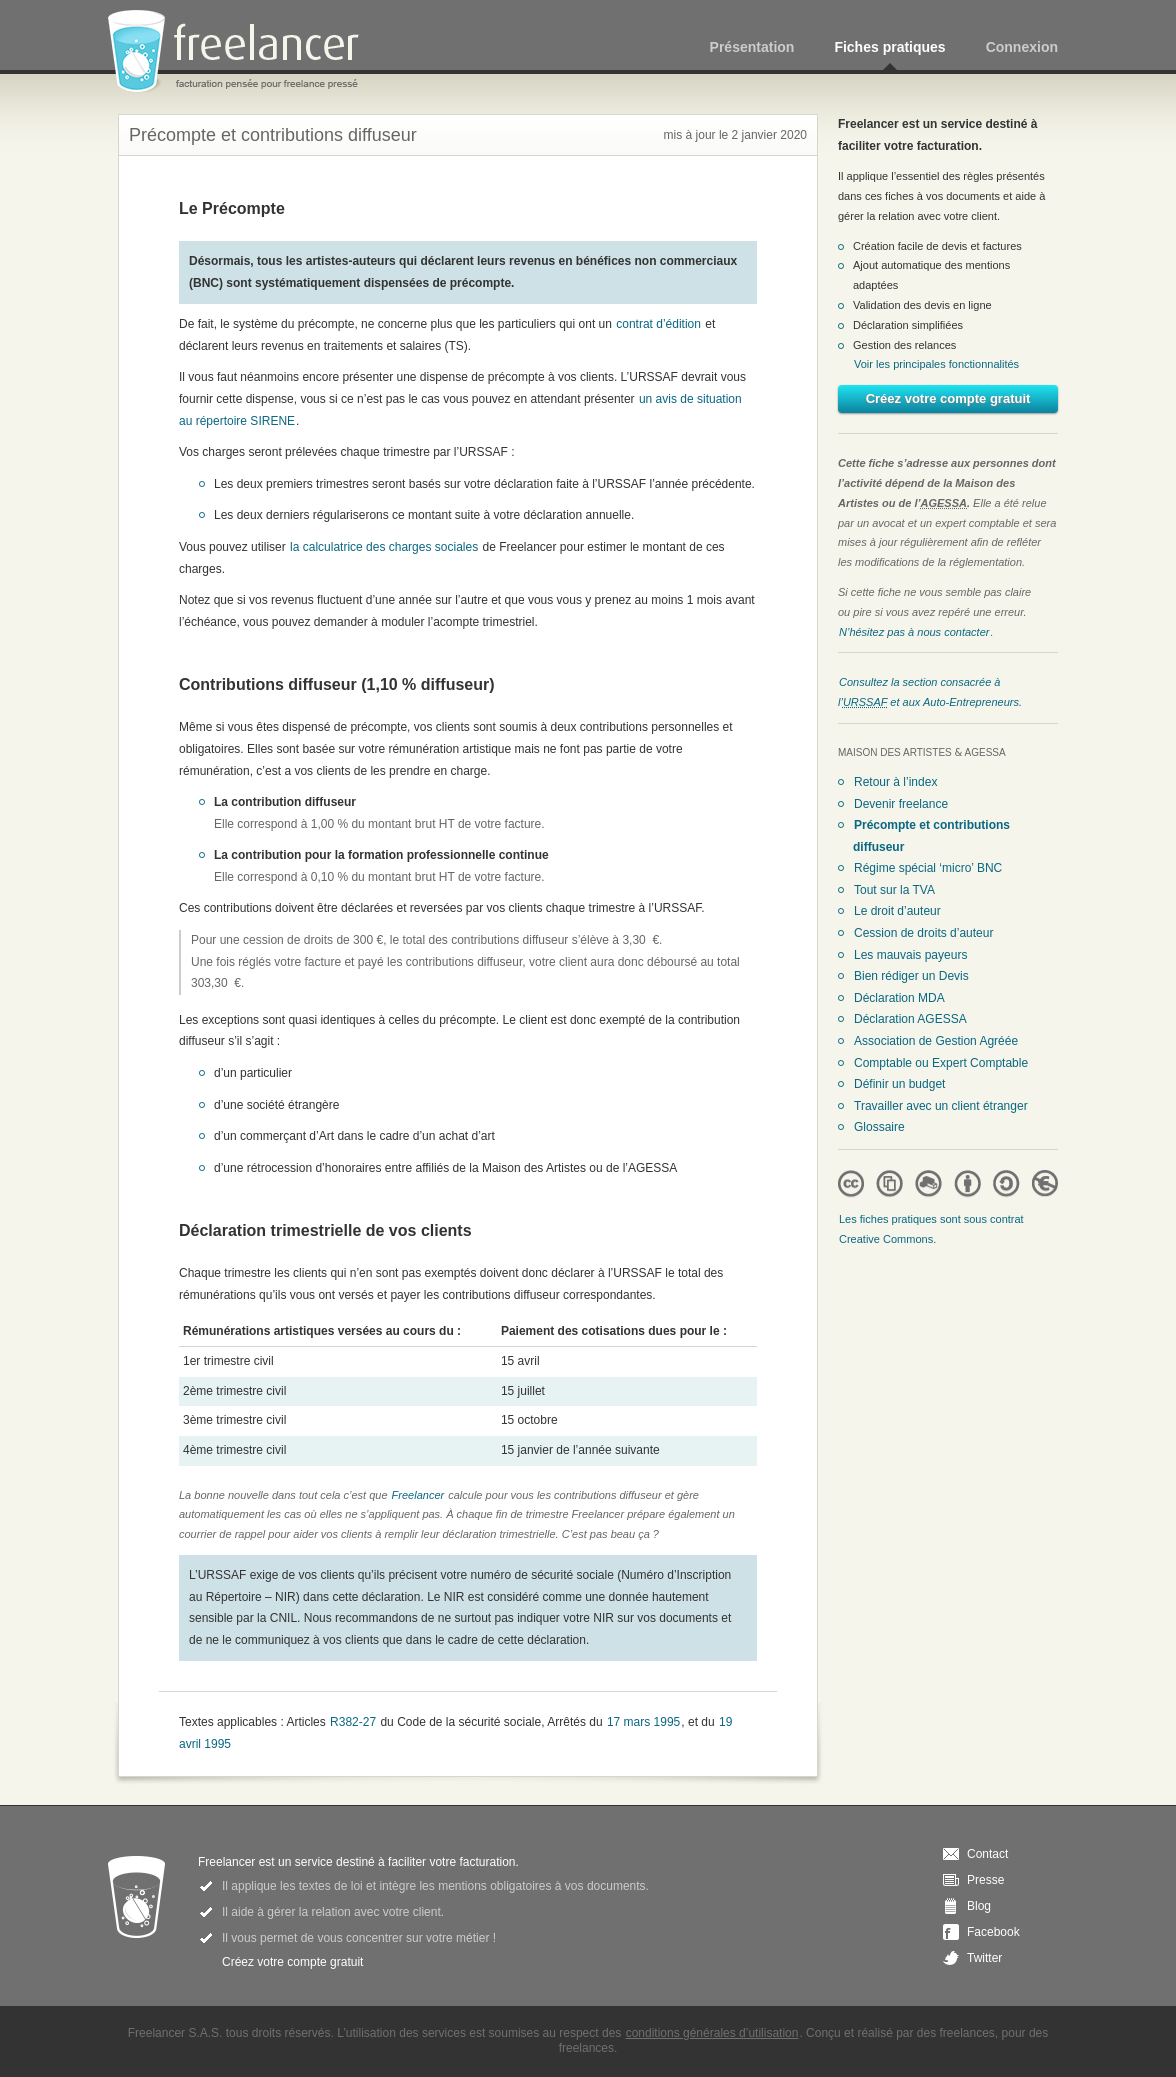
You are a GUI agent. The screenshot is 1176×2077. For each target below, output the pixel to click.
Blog (979, 1906)
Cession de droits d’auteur (923, 933)
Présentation (752, 47)
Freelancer (245, 52)
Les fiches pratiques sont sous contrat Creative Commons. (931, 1229)
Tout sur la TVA (894, 890)
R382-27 (353, 1722)
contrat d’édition (658, 324)
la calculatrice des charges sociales (384, 547)
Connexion (1022, 47)
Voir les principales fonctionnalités (936, 364)
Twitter (984, 1958)
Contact (987, 1854)
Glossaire (879, 1127)
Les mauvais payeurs (910, 955)
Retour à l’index (895, 782)
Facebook (993, 1932)
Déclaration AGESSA (910, 1019)
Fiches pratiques (889, 47)
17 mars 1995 (643, 1722)
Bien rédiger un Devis (911, 976)
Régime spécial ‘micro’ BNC (928, 868)
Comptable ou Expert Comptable (941, 1063)
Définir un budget (899, 1084)
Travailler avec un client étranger (941, 1106)
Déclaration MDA (899, 998)
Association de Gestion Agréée (936, 1041)
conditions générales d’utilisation (712, 2033)
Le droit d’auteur (897, 911)
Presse (985, 1880)
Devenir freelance (901, 804)
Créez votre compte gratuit (948, 398)
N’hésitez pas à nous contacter (914, 632)
